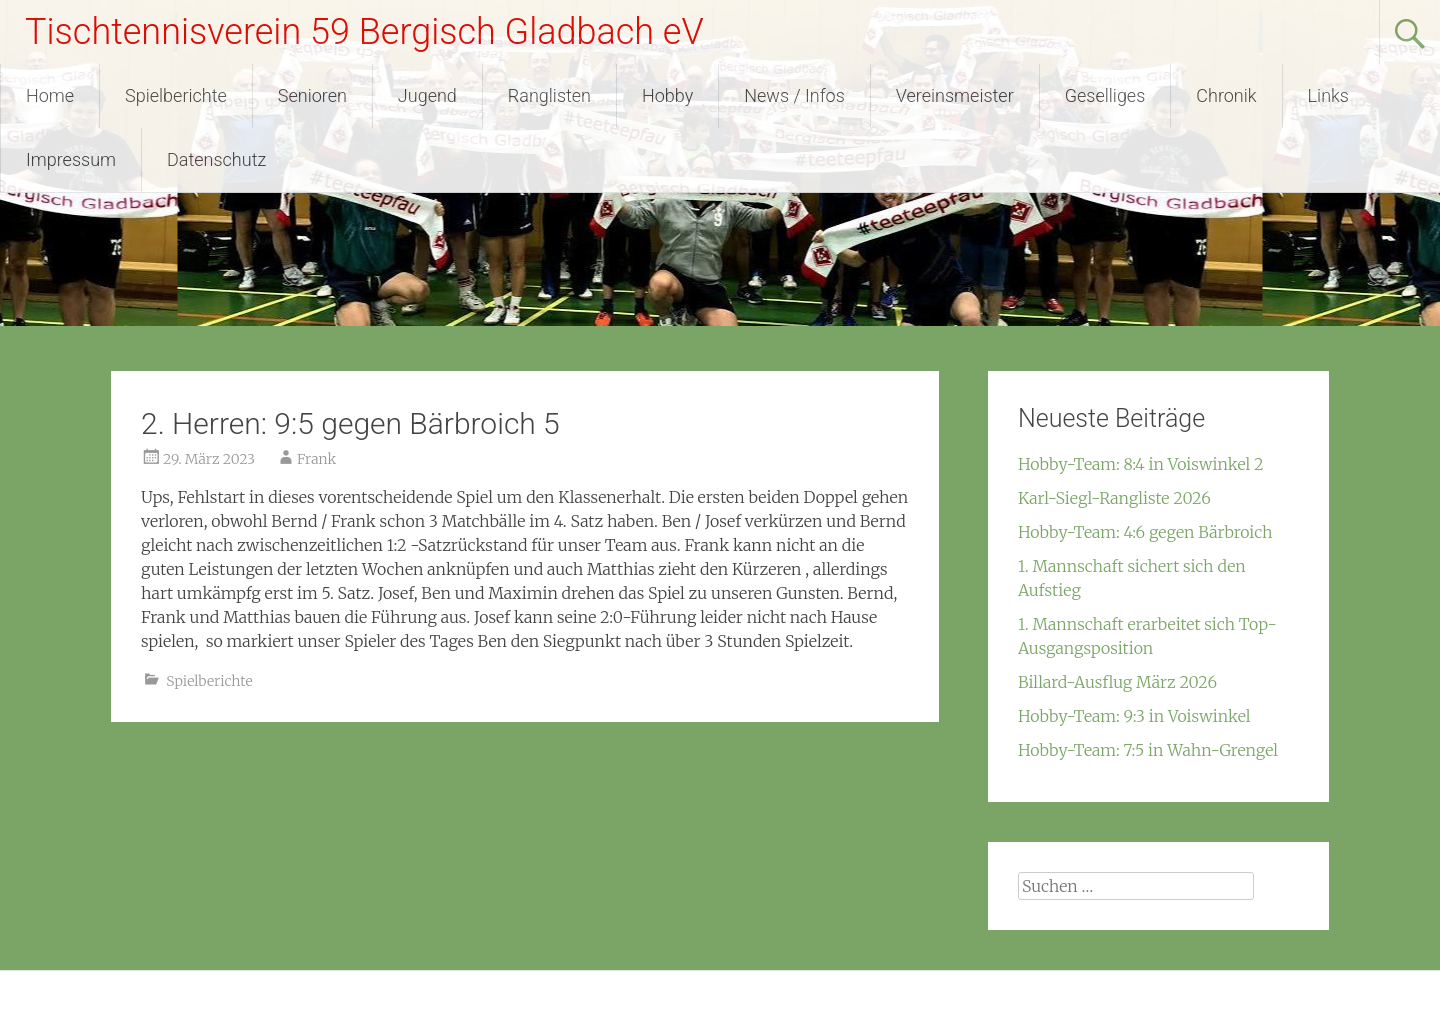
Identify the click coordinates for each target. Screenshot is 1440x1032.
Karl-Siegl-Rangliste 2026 (1114, 498)
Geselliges (1105, 95)
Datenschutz (216, 159)
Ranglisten (549, 95)
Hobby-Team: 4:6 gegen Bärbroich (1145, 532)
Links (1328, 95)
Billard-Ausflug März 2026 (1117, 682)
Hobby (667, 95)
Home (50, 95)
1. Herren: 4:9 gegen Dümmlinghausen (262, 774)
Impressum (71, 159)
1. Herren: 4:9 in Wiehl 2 (843, 774)
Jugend (427, 95)
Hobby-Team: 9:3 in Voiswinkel (1134, 716)
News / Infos (794, 95)
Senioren (312, 95)
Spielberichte (176, 95)
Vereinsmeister (955, 95)
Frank (316, 459)
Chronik (1226, 95)
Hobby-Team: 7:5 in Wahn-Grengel (1148, 750)
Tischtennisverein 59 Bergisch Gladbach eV (364, 32)
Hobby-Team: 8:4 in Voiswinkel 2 (1141, 464)
